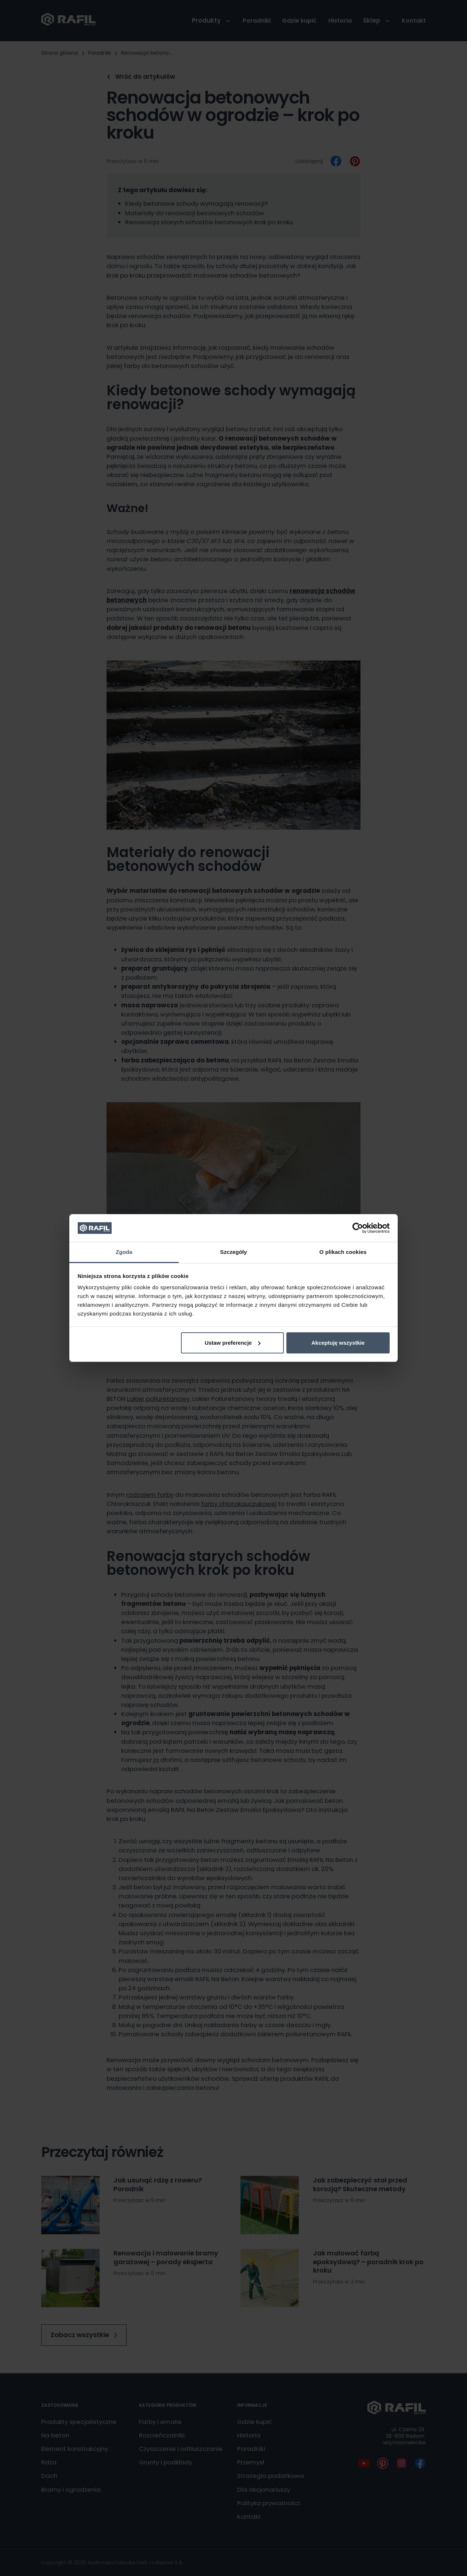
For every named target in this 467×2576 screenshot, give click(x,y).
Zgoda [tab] (124, 1252)
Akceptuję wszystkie (337, 1343)
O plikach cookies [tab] (342, 1252)
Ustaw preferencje (232, 1343)
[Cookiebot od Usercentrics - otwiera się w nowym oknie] (358, 1228)
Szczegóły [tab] (233, 1252)
